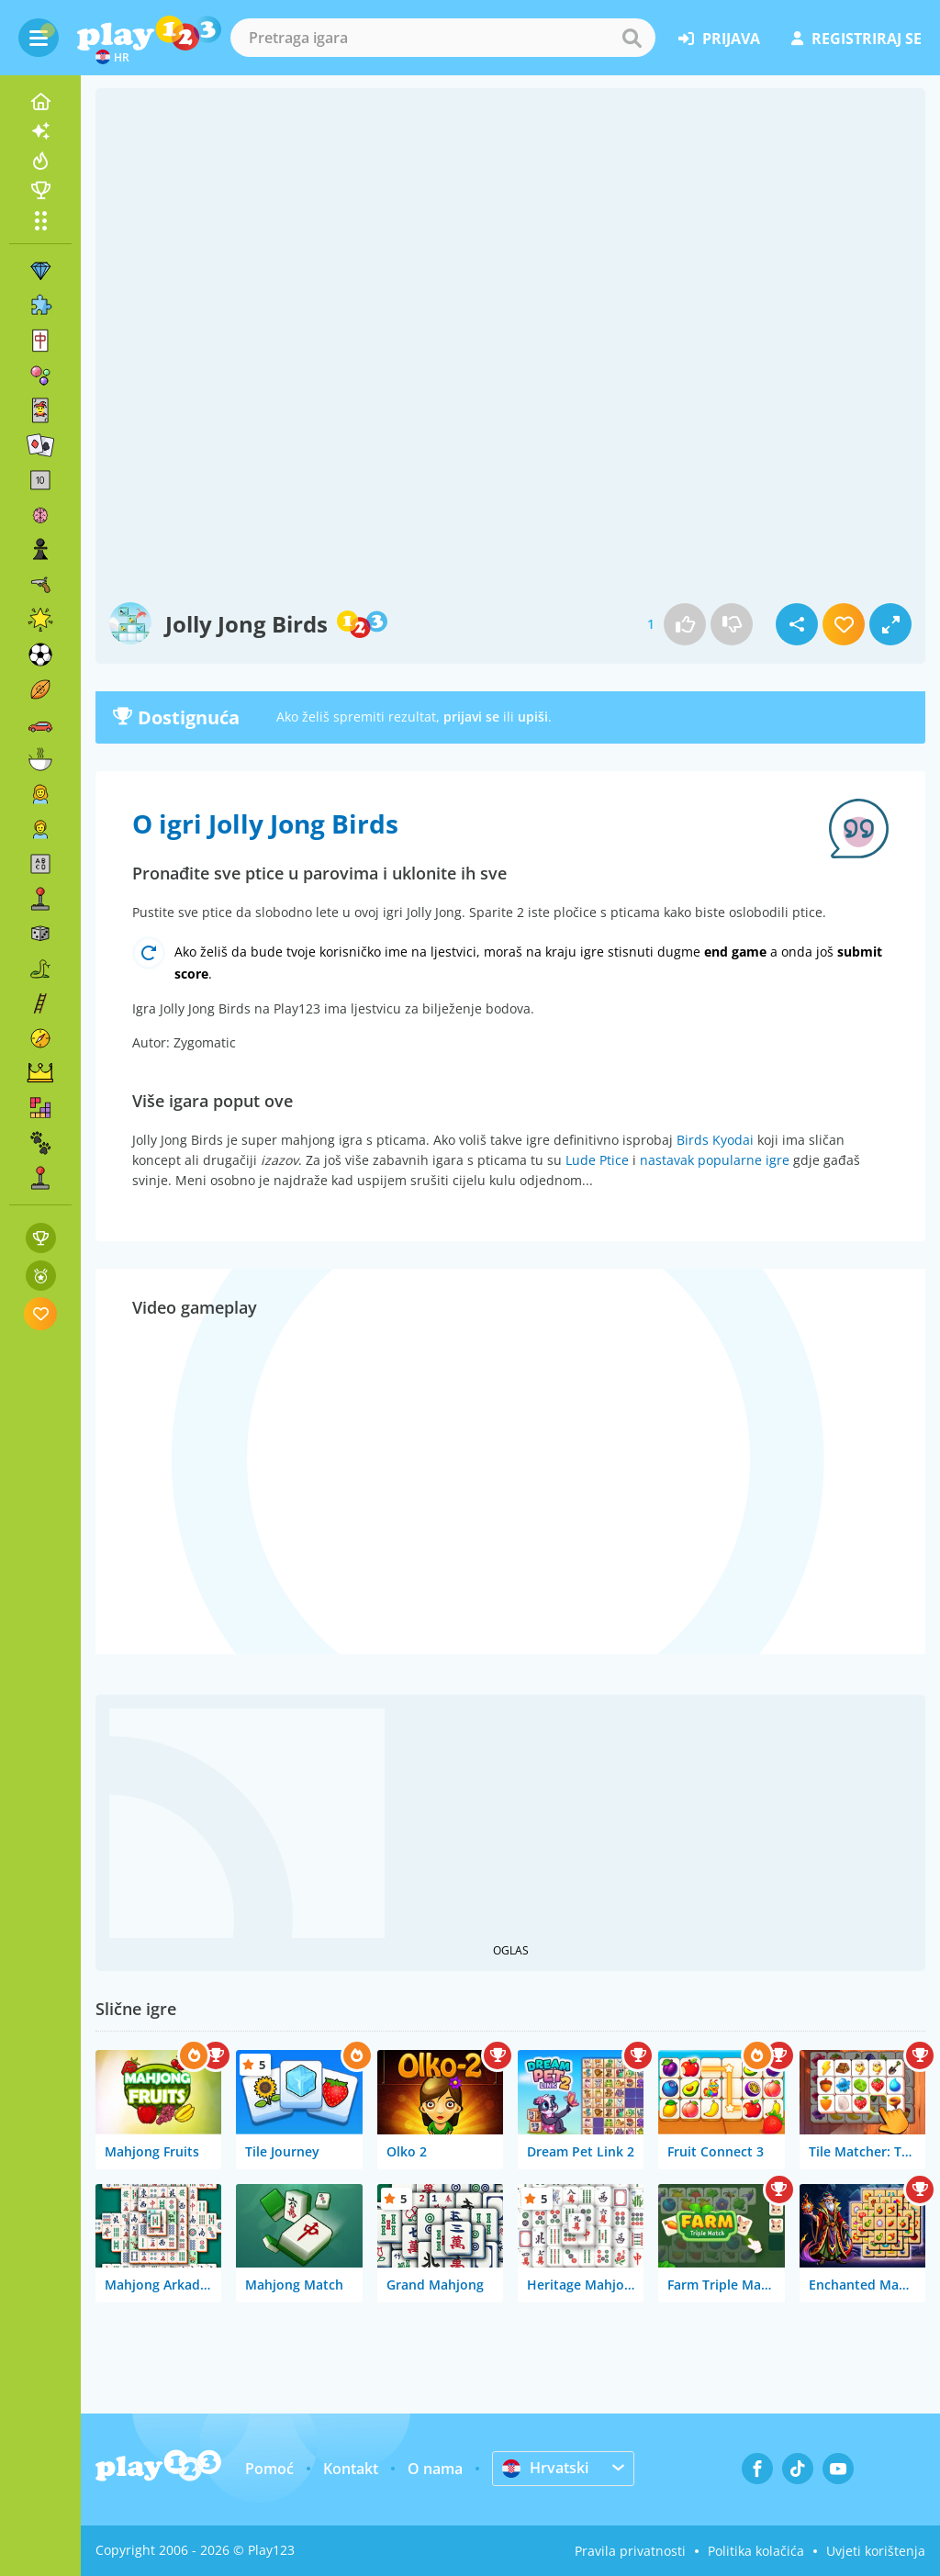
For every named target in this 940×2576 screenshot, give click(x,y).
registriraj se (856, 38)
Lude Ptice (597, 1160)
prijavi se (471, 716)
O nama (435, 2468)
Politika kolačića (756, 2550)
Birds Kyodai (715, 1139)
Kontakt (350, 2468)
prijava (719, 38)
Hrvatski (545, 2468)
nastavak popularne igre (714, 1160)
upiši (533, 716)
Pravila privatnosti (630, 2550)
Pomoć (269, 2468)
